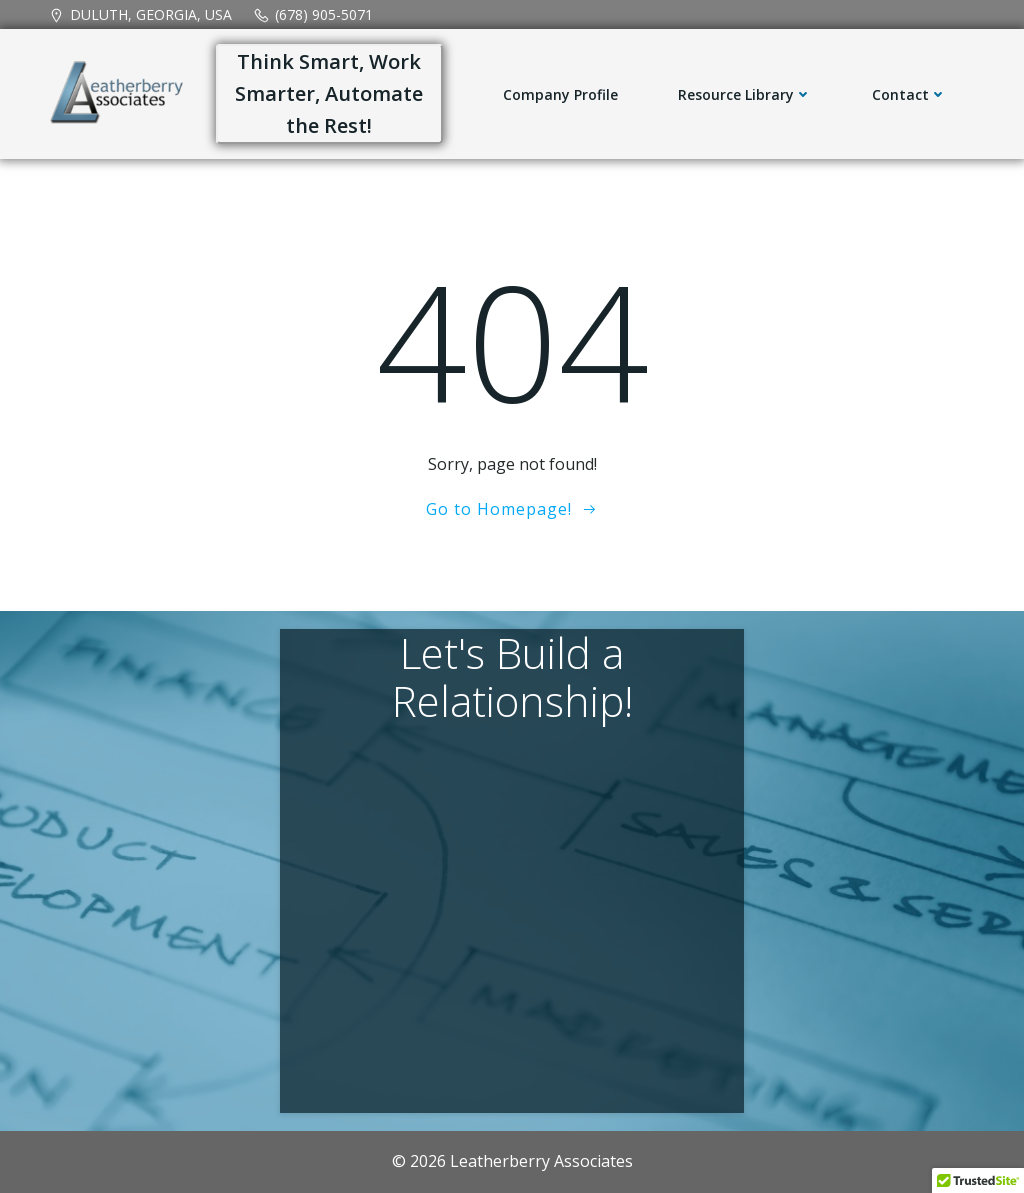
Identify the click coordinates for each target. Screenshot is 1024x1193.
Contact (909, 94)
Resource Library (745, 94)
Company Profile (560, 94)
